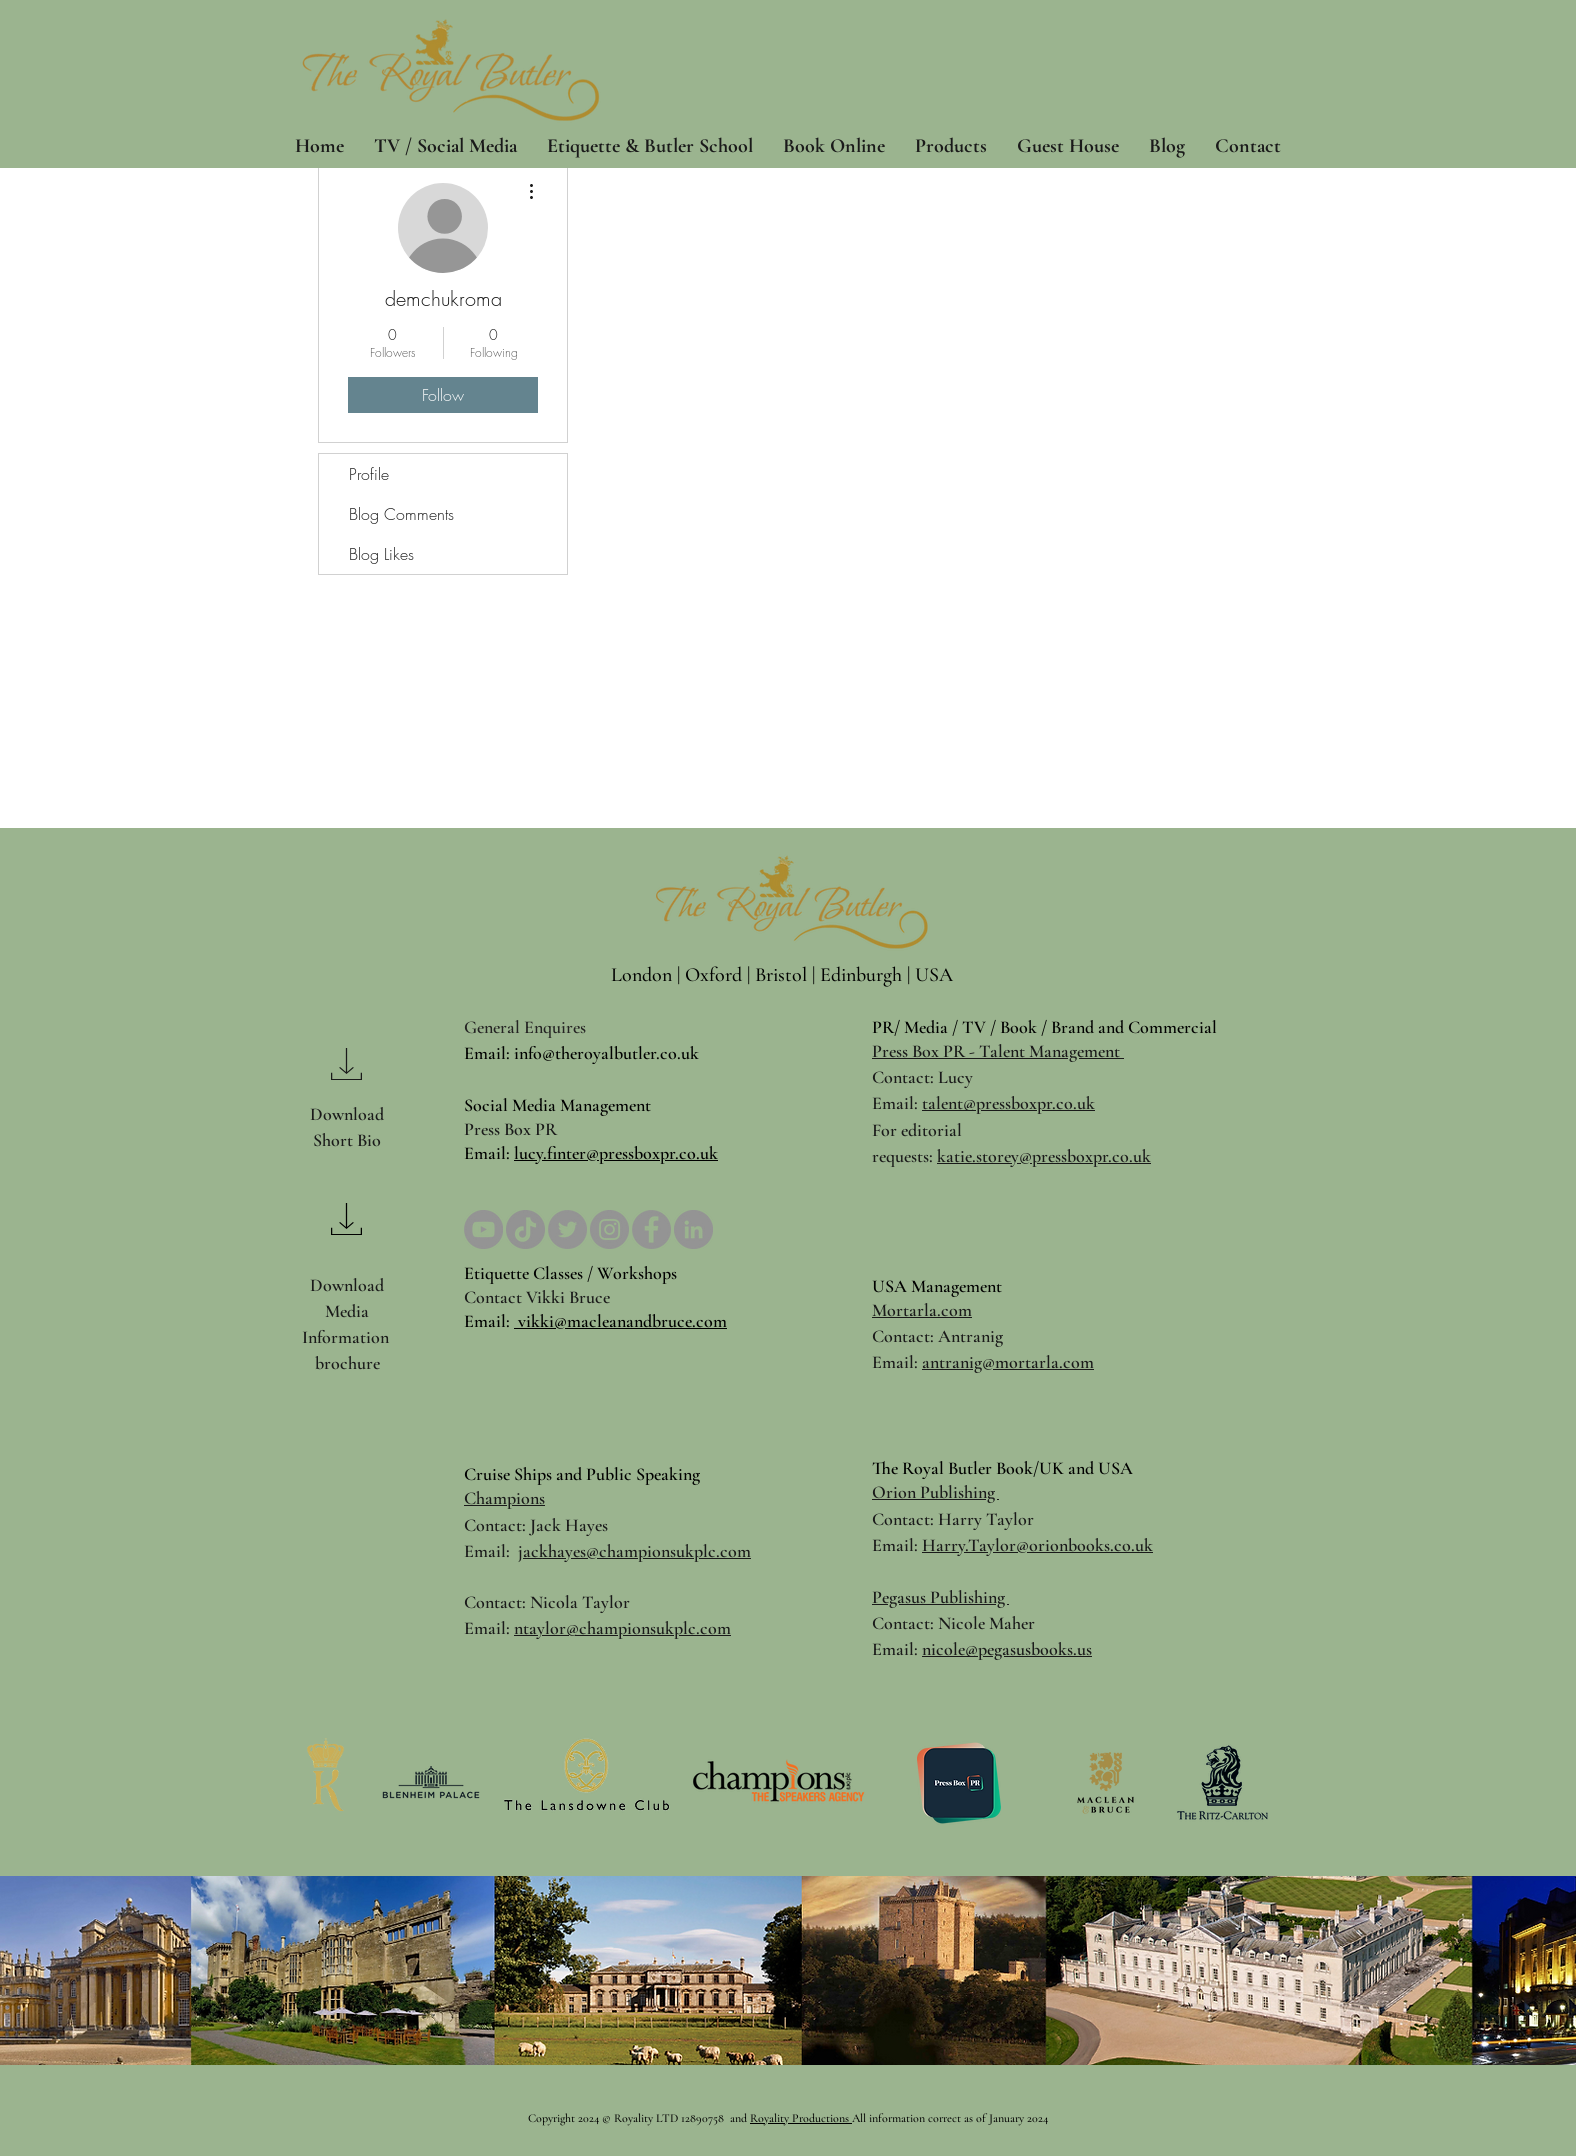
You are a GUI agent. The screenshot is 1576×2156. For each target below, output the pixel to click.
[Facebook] (651, 1229)
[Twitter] (567, 1229)
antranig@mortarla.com (1008, 1362)
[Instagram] (609, 1229)
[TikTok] (525, 1229)
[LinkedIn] (693, 1229)
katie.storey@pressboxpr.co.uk (1044, 1156)
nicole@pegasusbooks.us (1007, 1649)
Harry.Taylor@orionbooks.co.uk (1037, 1545)
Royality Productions (801, 2118)
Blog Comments (401, 514)
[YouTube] (483, 1229)
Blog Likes (381, 554)
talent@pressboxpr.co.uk (1008, 1103)
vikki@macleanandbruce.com (620, 1321)
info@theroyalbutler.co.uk (606, 1053)
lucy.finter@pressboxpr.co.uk (616, 1153)
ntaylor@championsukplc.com (622, 1628)
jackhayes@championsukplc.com (634, 1551)
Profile (369, 474)
